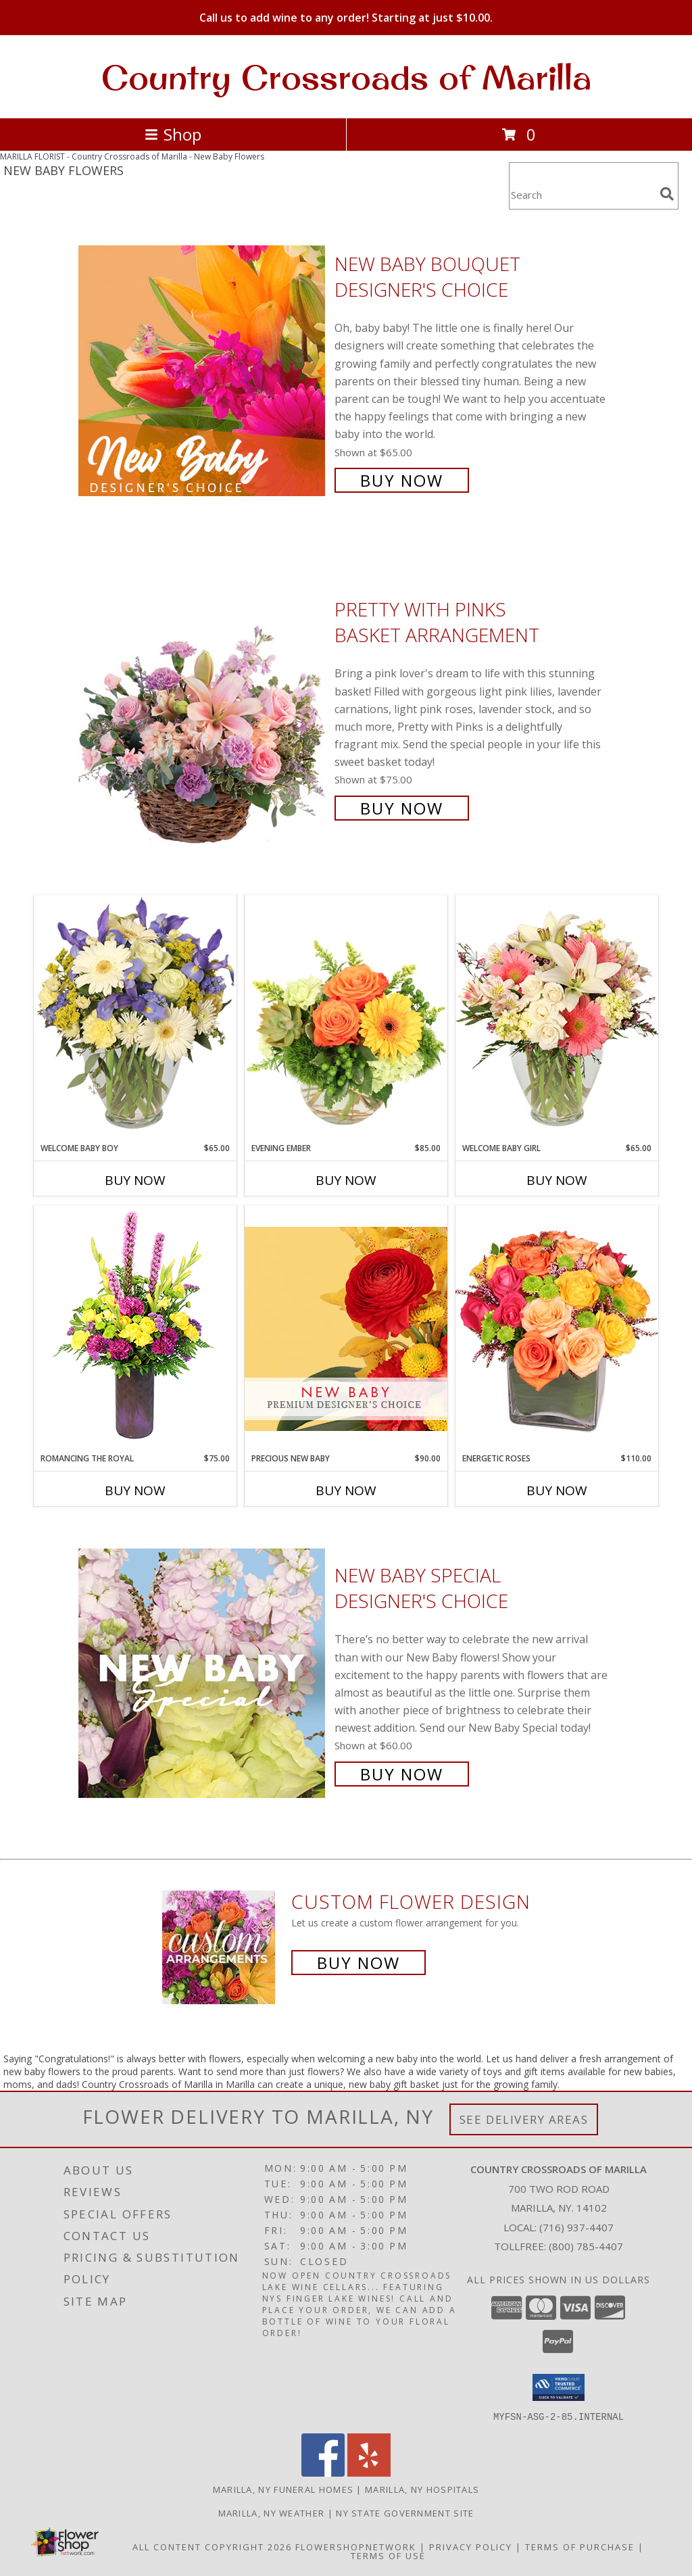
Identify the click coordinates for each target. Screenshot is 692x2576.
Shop (173, 134)
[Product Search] (582, 194)
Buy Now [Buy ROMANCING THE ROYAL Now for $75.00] (135, 1490)
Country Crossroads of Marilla (346, 76)
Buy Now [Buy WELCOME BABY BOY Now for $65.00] (135, 1180)
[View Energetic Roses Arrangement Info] (556, 1328)
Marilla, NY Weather (271, 2512)
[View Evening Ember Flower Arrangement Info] (346, 1019)
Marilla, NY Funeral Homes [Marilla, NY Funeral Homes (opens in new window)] (283, 2489)
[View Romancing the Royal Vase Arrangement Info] (135, 1328)
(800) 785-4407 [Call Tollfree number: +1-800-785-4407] (586, 2246)
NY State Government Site (405, 2512)
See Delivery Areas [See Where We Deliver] (524, 2119)
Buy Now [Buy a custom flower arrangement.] (358, 1962)
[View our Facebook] (323, 2472)
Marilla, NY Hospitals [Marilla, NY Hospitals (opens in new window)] (422, 2489)
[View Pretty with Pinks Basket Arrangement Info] (203, 707)
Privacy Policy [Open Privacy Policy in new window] (470, 2546)
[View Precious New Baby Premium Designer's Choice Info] (346, 1328)
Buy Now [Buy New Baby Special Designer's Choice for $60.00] (401, 1774)
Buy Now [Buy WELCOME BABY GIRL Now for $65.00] (556, 1180)
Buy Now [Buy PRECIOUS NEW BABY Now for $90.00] (346, 1490)
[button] (559, 2387)
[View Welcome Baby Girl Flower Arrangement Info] (556, 1018)
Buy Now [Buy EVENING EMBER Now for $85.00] (346, 1180)
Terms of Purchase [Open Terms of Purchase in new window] (580, 2546)
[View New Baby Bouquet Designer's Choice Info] (203, 370)
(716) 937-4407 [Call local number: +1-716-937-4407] (576, 2227)
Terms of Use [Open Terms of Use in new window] (388, 2555)
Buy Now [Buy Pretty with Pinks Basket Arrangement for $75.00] (401, 808)
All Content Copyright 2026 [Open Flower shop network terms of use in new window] (212, 2546)
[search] (667, 194)
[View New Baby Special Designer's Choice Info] (203, 1673)
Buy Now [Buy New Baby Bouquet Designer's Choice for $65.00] (401, 480)
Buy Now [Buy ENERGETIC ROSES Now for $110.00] (556, 1490)
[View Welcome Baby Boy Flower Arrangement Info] (135, 1018)
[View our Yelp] (369, 2472)
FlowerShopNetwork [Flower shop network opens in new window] (355, 2546)
